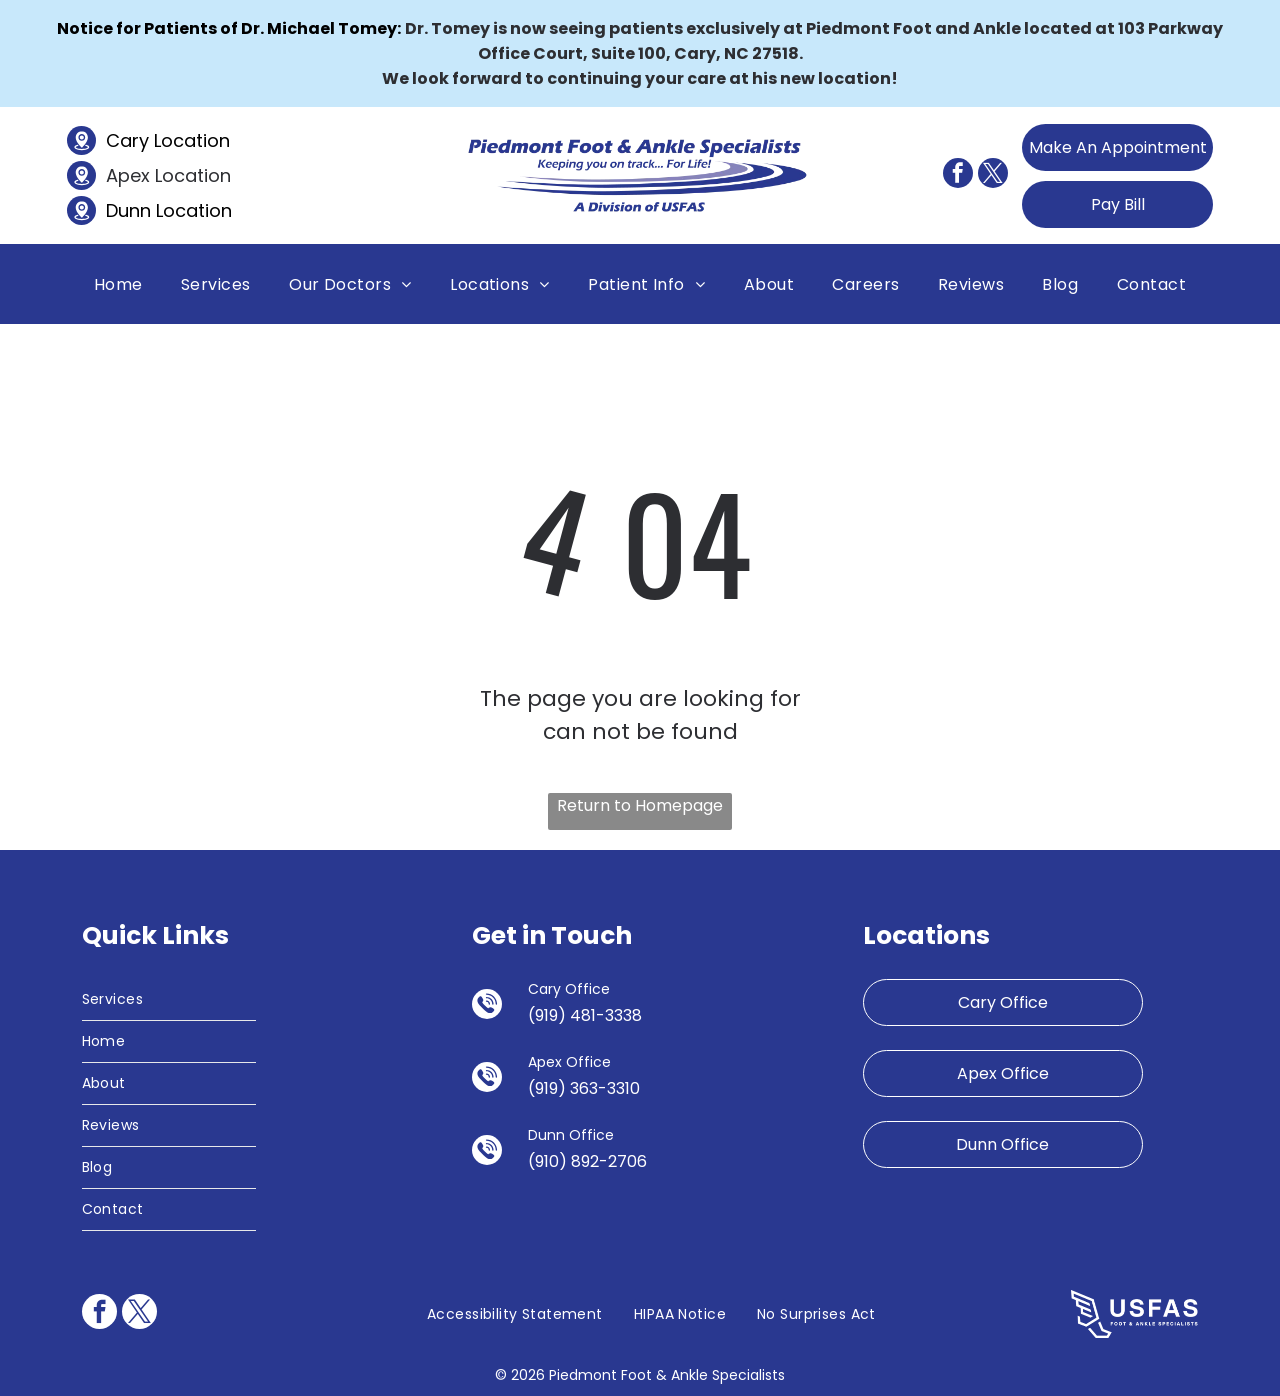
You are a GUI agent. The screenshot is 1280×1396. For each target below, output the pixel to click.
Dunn (128, 210)
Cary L (133, 140)
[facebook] (958, 175)
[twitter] (993, 175)
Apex (128, 175)
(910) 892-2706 (587, 1161)
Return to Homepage (640, 805)
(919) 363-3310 (584, 1088)
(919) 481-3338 (585, 1015)
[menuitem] (118, 283)
